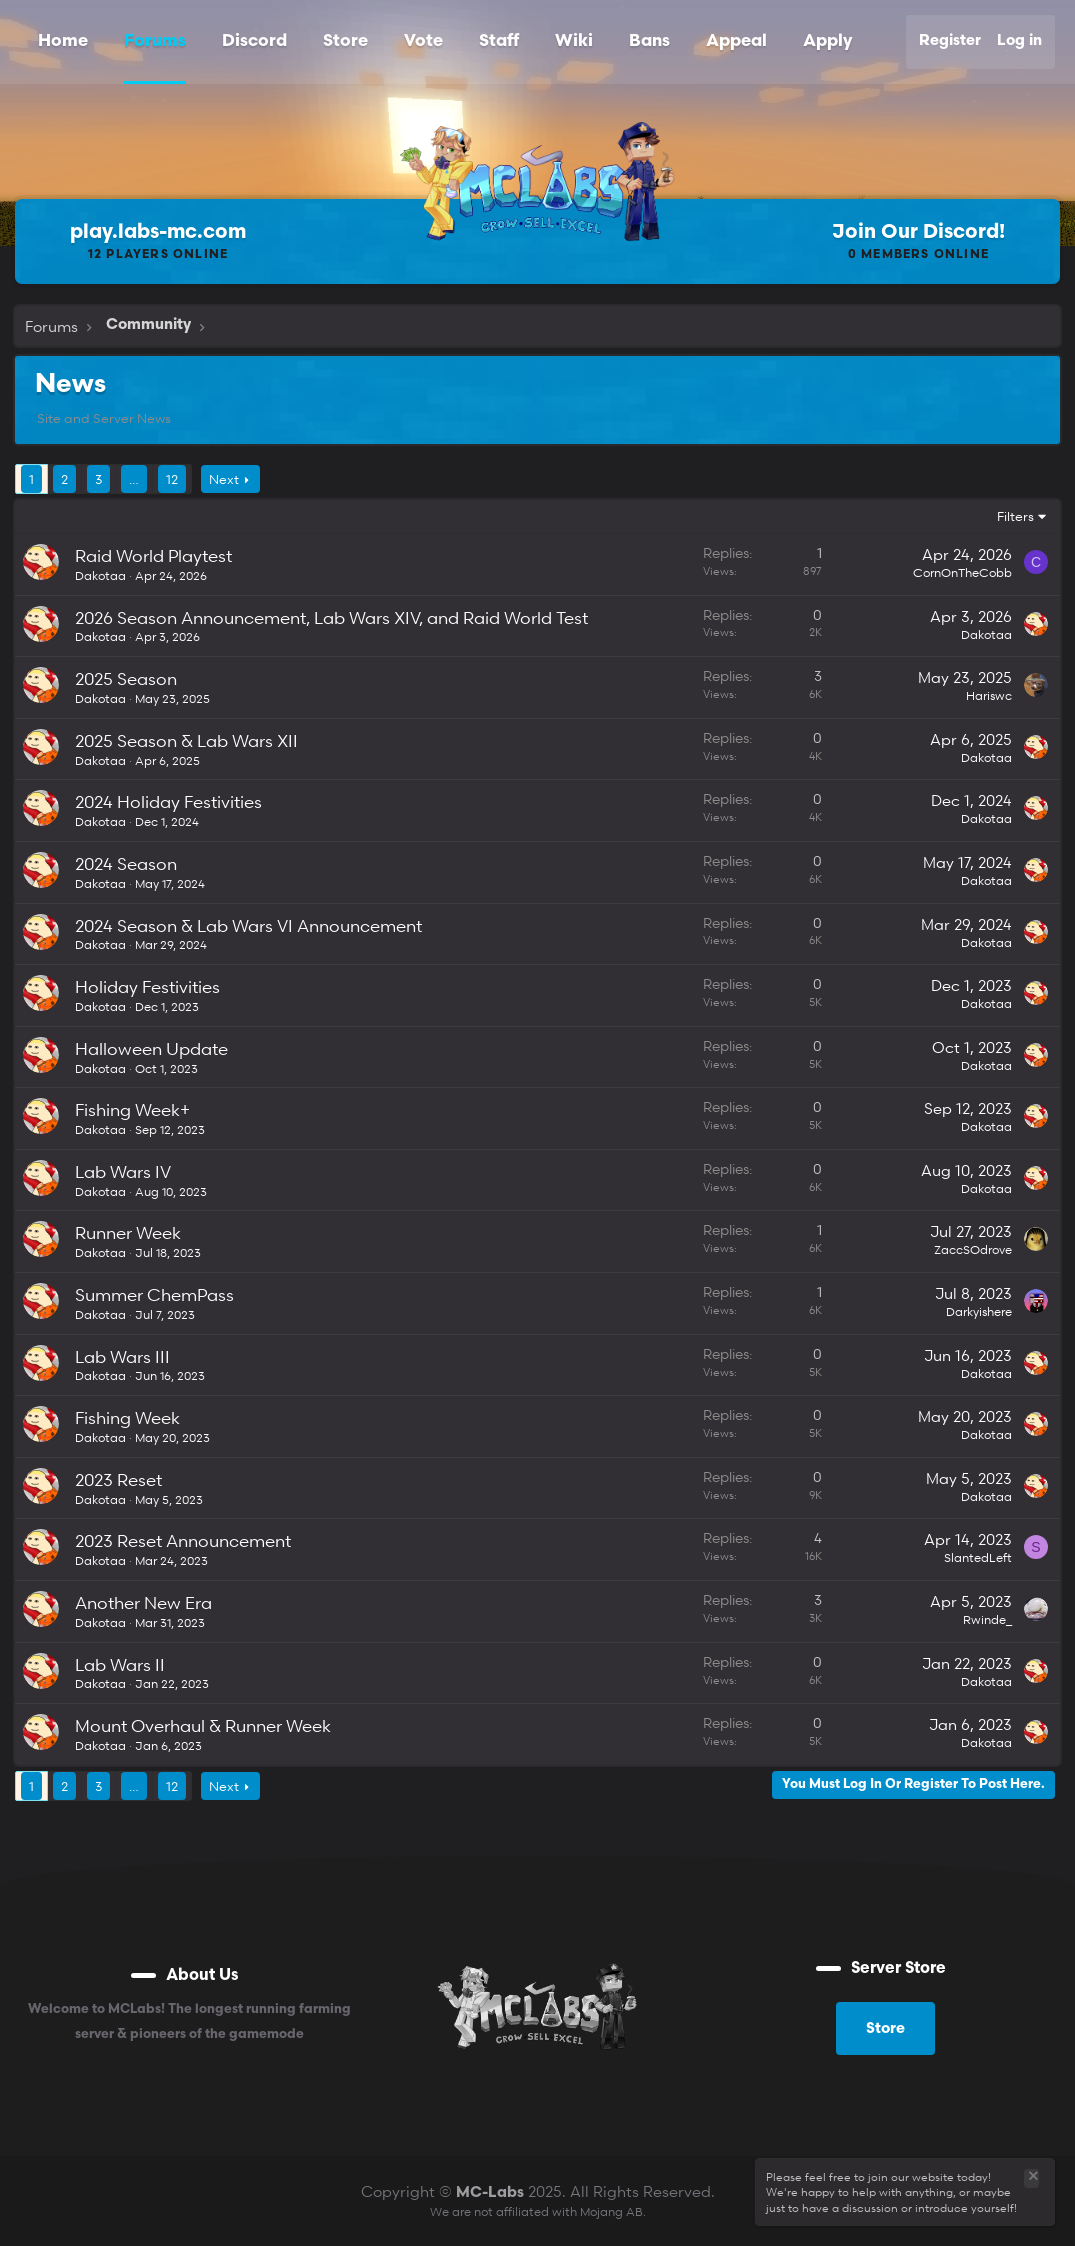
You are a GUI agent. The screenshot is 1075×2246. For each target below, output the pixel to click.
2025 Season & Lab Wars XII (186, 740)
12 (172, 479)
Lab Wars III (122, 1356)
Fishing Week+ (132, 1109)
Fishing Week (127, 1417)
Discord (254, 41)
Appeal (736, 41)
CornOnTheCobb (962, 572)
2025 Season (126, 678)
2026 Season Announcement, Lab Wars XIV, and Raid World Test (331, 617)
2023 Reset (118, 1479)
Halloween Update (151, 1048)
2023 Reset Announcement (183, 1540)
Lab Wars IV (123, 1171)
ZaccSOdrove (973, 1249)
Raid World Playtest (153, 555)
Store (345, 41)
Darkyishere (979, 1311)
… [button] (134, 479)
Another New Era (143, 1602)
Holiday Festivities (147, 986)
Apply (827, 41)
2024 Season (126, 863)
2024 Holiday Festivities (168, 801)
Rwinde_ (987, 1619)
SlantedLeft (978, 1557)
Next (224, 479)
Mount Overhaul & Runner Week (203, 1725)
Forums (155, 41)
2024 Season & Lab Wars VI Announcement (248, 925)
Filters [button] (1015, 516)
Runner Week (128, 1232)
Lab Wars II (120, 1664)
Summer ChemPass (154, 1294)
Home (63, 41)
